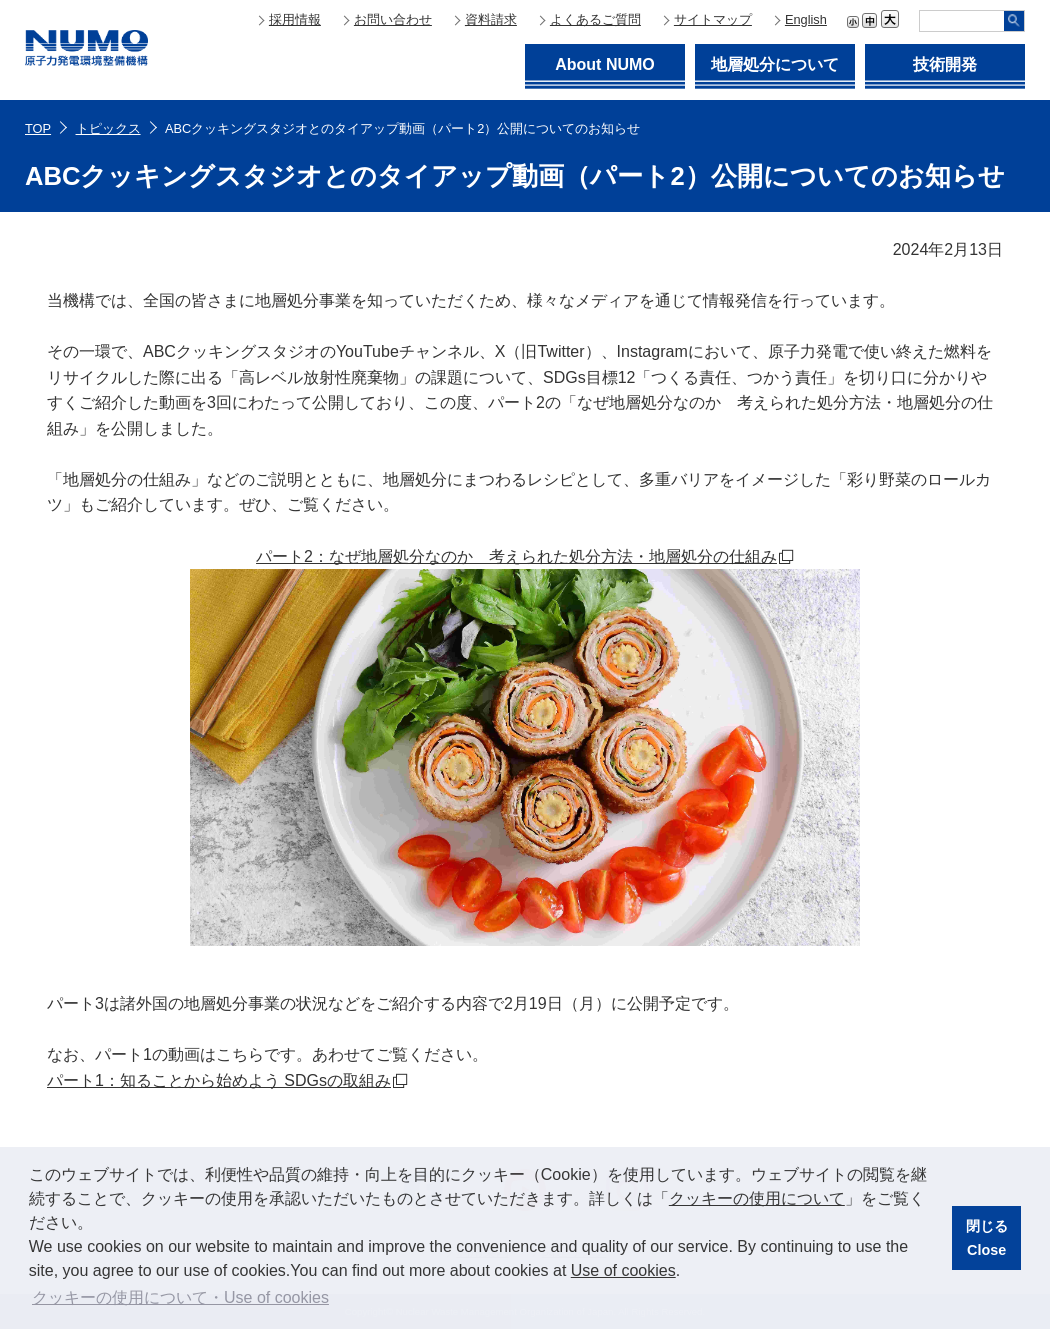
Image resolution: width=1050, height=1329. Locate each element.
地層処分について (775, 64)
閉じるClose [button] (987, 1238)
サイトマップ (713, 19)
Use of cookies (623, 1270)
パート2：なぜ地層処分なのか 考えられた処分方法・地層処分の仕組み (516, 556)
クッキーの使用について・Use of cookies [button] (180, 1297)
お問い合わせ (393, 19)
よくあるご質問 (595, 19)
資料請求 (491, 19)
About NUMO (605, 64)
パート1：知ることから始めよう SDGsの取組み (219, 1080)
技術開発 (945, 64)
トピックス (108, 128)
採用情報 (295, 19)
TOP (38, 128)
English (806, 19)
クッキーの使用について (757, 1198)
